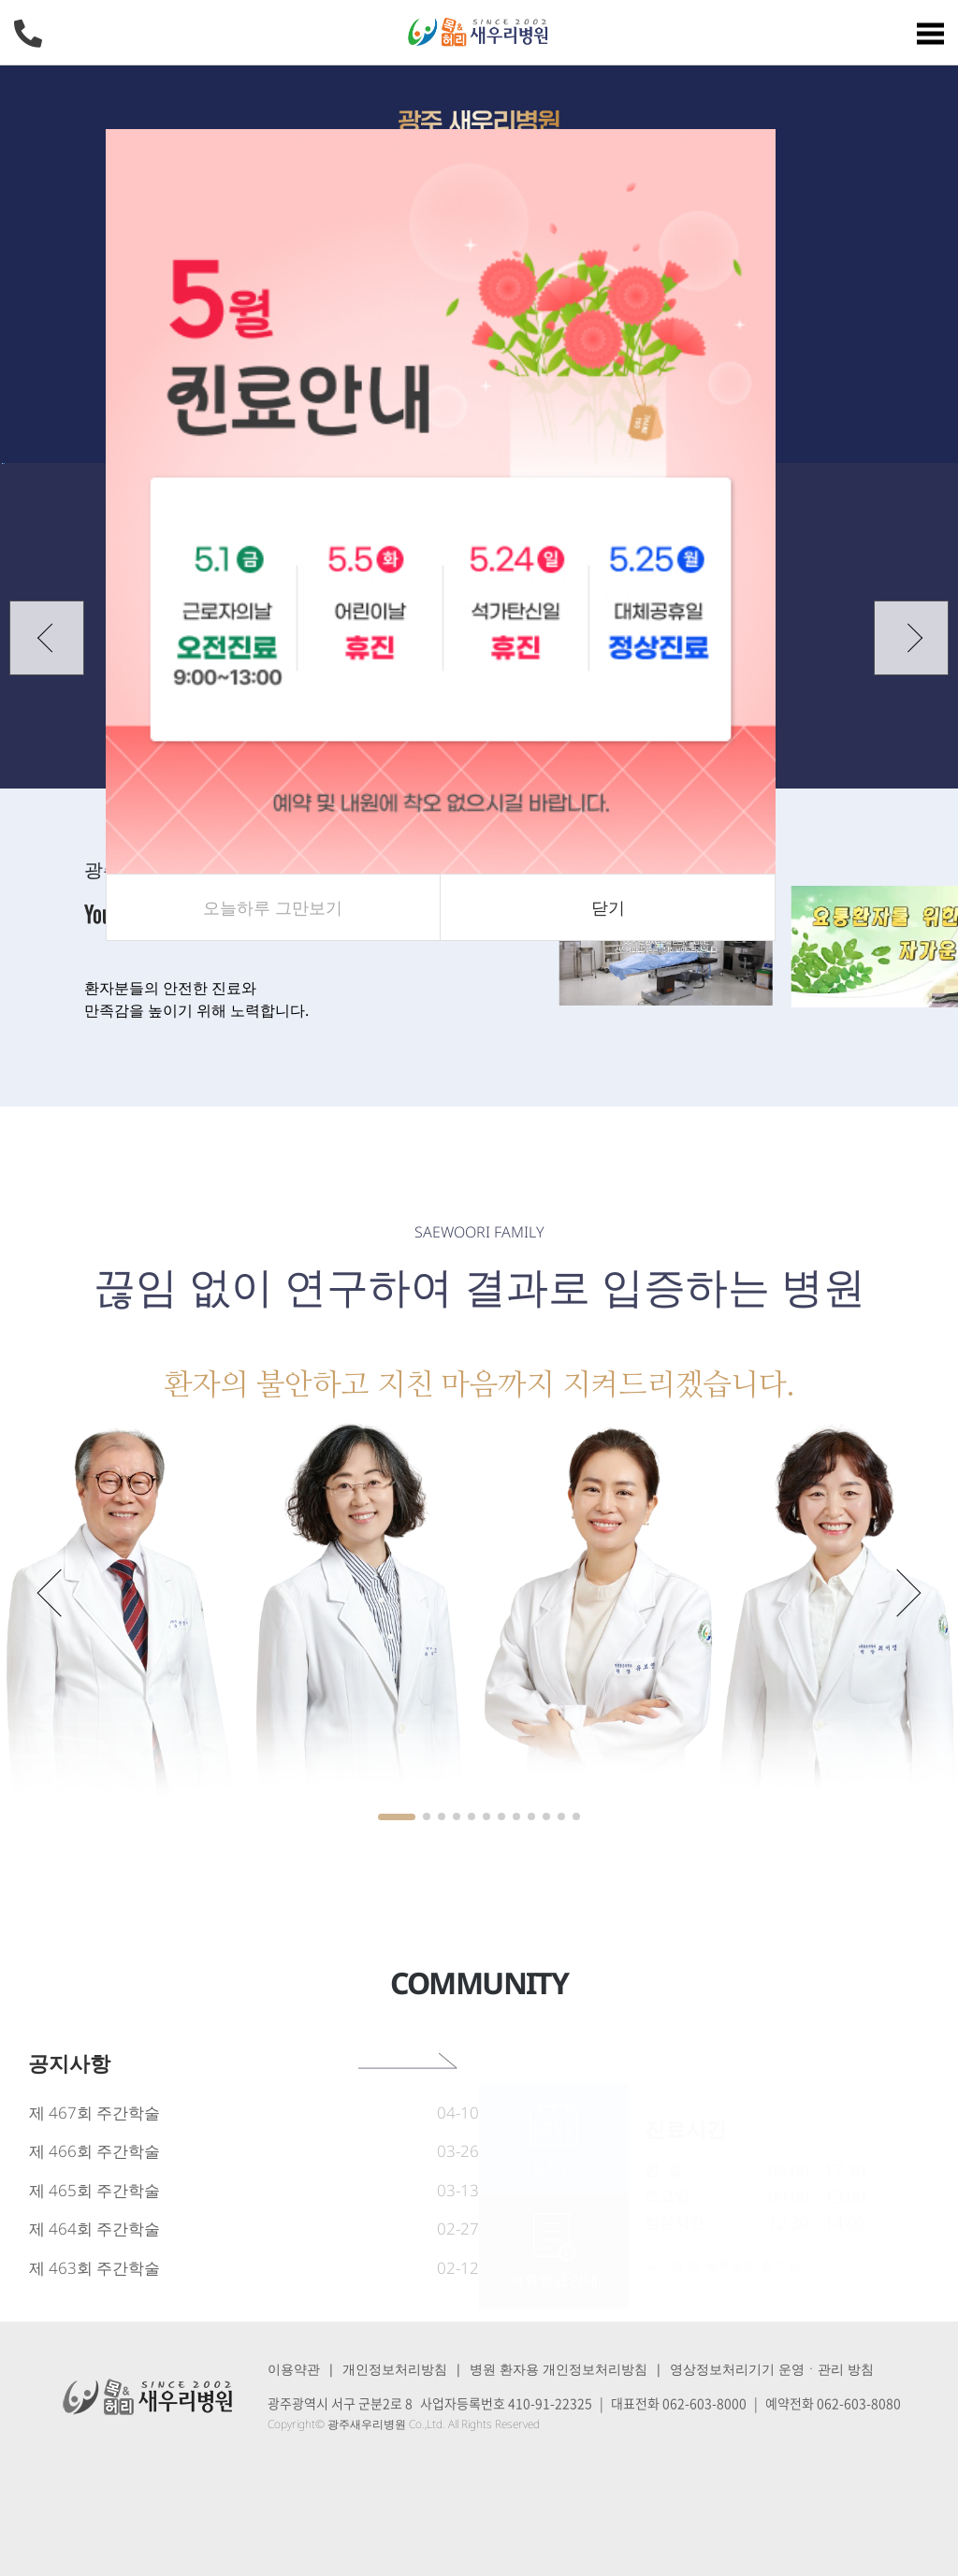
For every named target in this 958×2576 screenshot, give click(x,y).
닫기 (608, 907)
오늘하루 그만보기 (272, 907)
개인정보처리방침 (394, 2369)
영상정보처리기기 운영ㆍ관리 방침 (772, 2369)
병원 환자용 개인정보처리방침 (558, 2369)
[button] (46, 638)
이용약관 (294, 2369)
